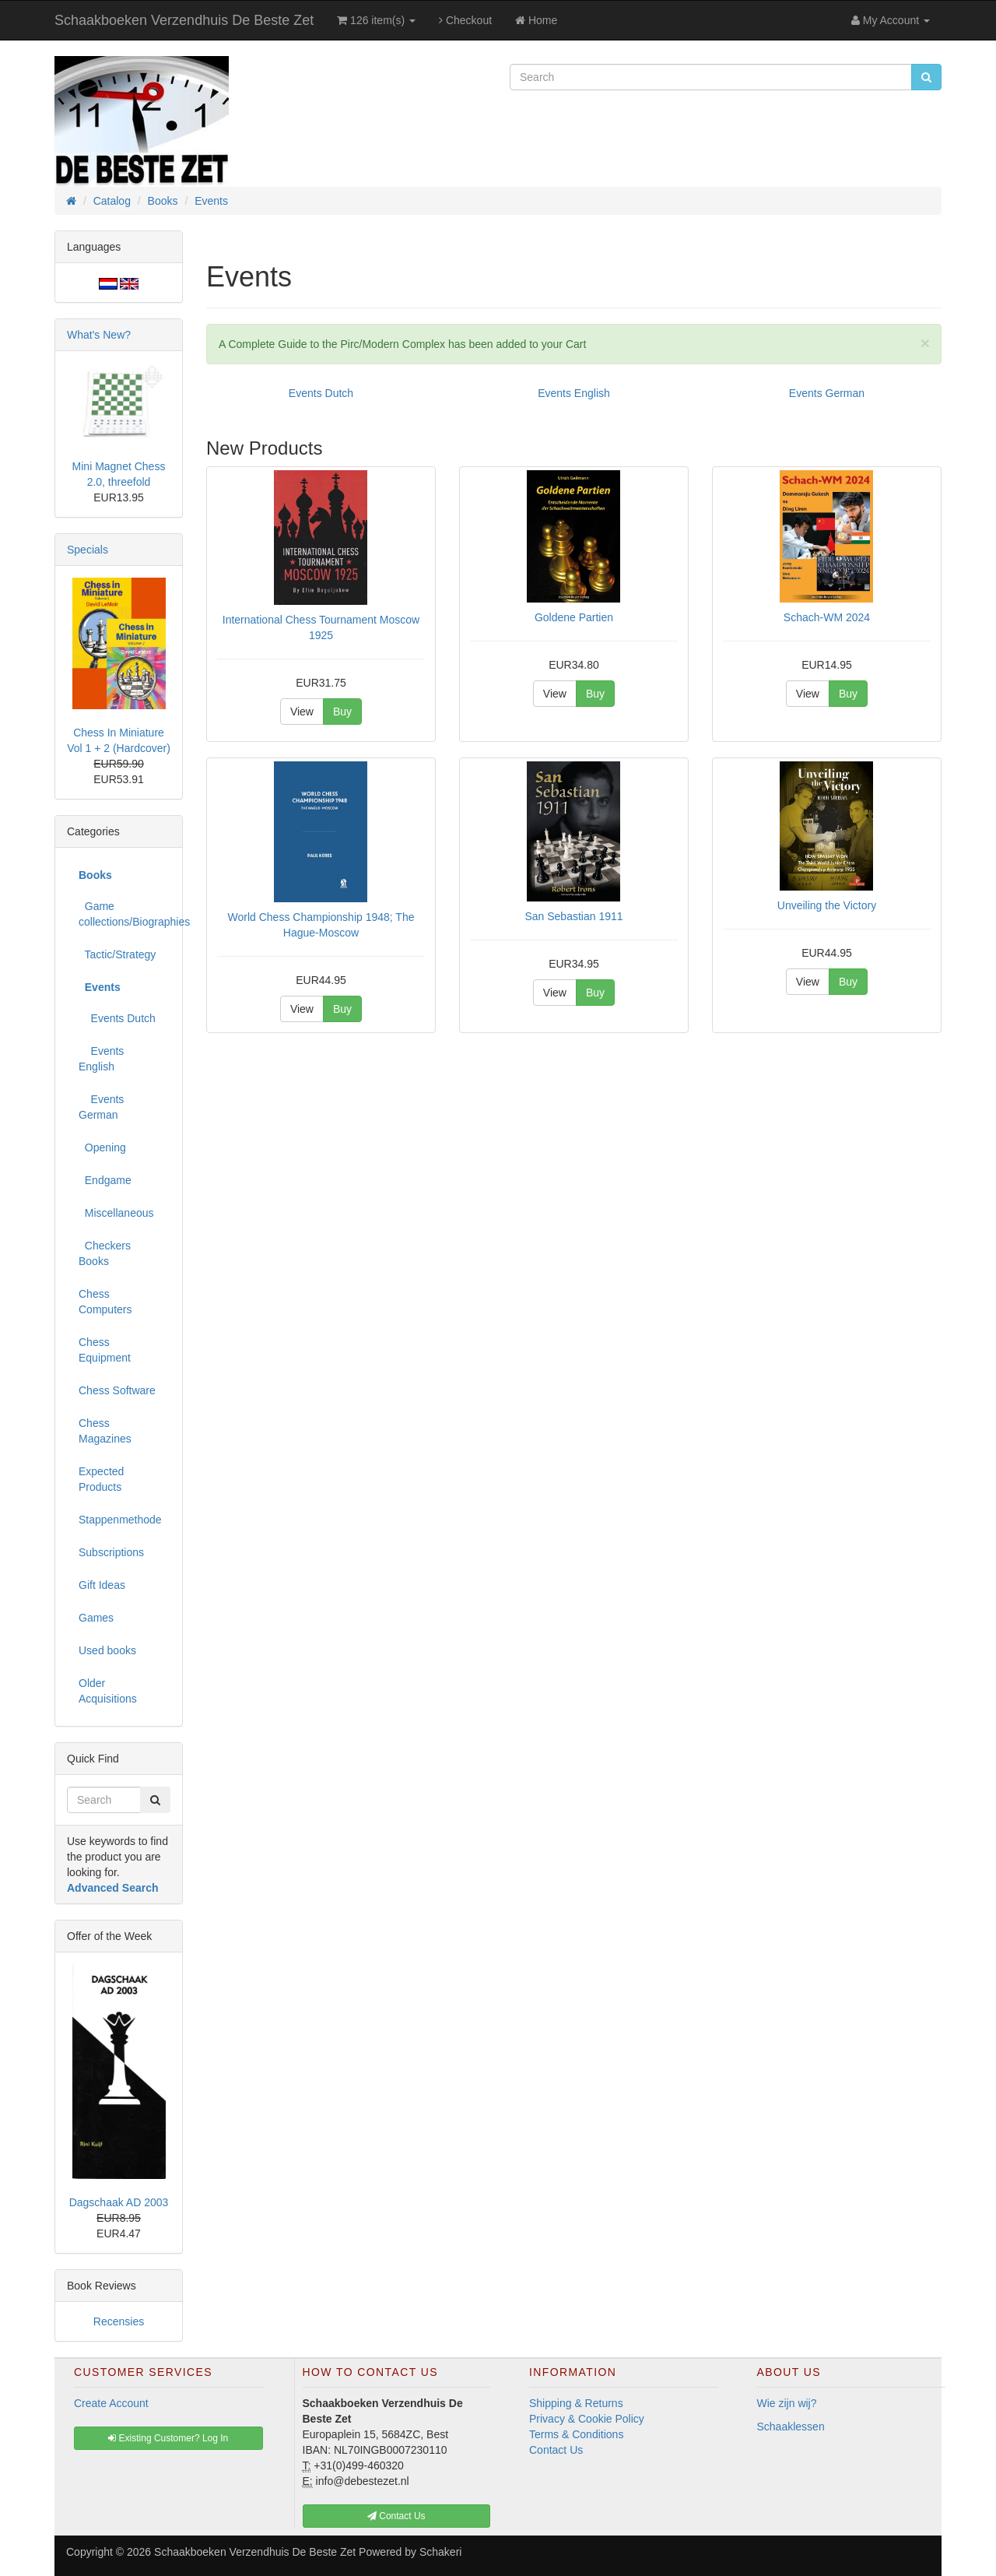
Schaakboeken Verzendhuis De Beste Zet (184, 20)
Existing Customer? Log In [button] (168, 2438)
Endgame (105, 1180)
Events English (574, 393)
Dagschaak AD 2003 (119, 2202)
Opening (102, 1147)
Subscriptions (111, 1552)
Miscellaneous (116, 1213)
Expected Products (101, 1479)
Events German (826, 393)
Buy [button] (342, 711)
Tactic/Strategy (117, 954)
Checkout (465, 20)
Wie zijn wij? (787, 2403)
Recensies (118, 2321)
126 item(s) (376, 20)
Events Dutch (321, 393)
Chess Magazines (105, 1431)
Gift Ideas (102, 1585)
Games (96, 1617)
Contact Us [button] (396, 2516)
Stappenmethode (120, 1519)
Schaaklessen (791, 2426)
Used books (107, 1650)
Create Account (111, 2403)
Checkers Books (105, 1253)
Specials (87, 549)
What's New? (99, 335)
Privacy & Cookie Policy (586, 2419)
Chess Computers (105, 1302)
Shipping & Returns (576, 2403)
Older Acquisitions (108, 1691)
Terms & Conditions (576, 2434)
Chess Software (117, 1390)
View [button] (302, 711)
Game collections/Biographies (124, 914)
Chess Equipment (105, 1350)
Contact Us (556, 2450)
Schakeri (440, 2552)
